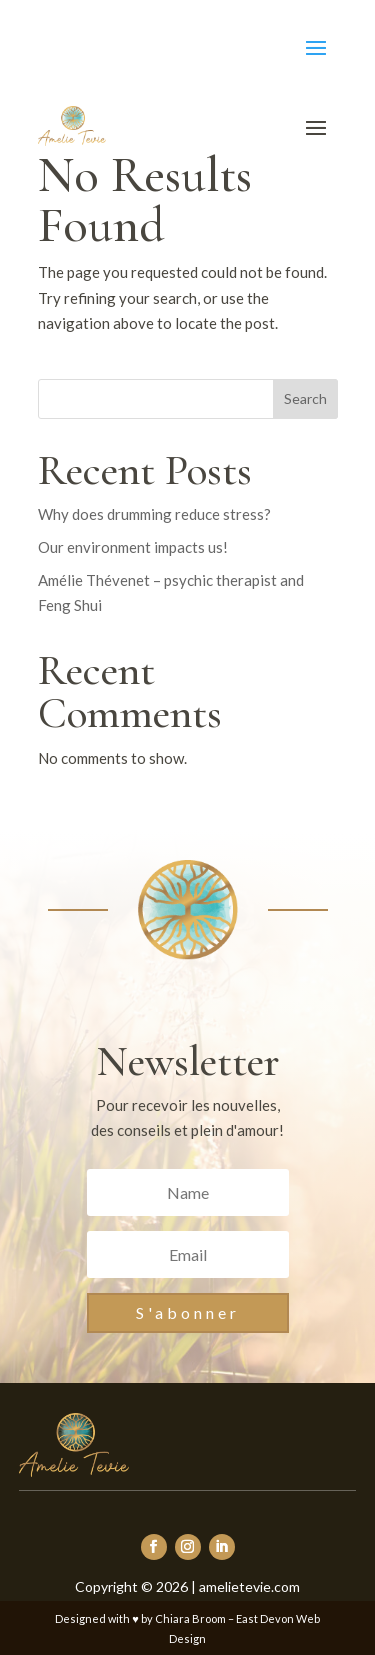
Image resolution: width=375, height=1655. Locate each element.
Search (305, 398)
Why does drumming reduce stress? (154, 514)
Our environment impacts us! (133, 547)
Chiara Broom (190, 1618)
